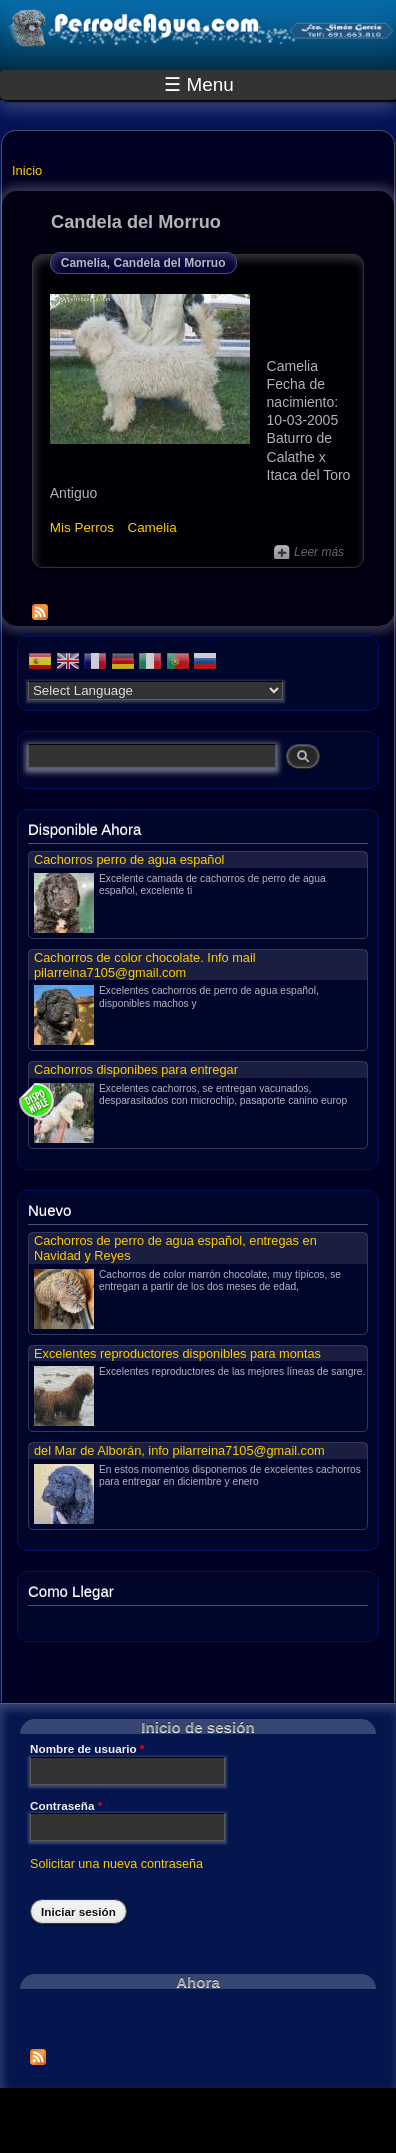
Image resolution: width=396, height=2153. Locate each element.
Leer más (309, 552)
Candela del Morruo (249, 527)
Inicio (27, 170)
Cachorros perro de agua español (129, 859)
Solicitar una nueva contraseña (116, 1864)
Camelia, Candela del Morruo (143, 263)
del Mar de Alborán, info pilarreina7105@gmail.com (179, 1450)
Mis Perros (82, 527)
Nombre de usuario (87, 1749)
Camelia (151, 527)
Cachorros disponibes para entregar (136, 1069)
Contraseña (66, 1806)
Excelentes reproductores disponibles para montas (177, 1353)
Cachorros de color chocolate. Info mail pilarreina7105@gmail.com (145, 965)
